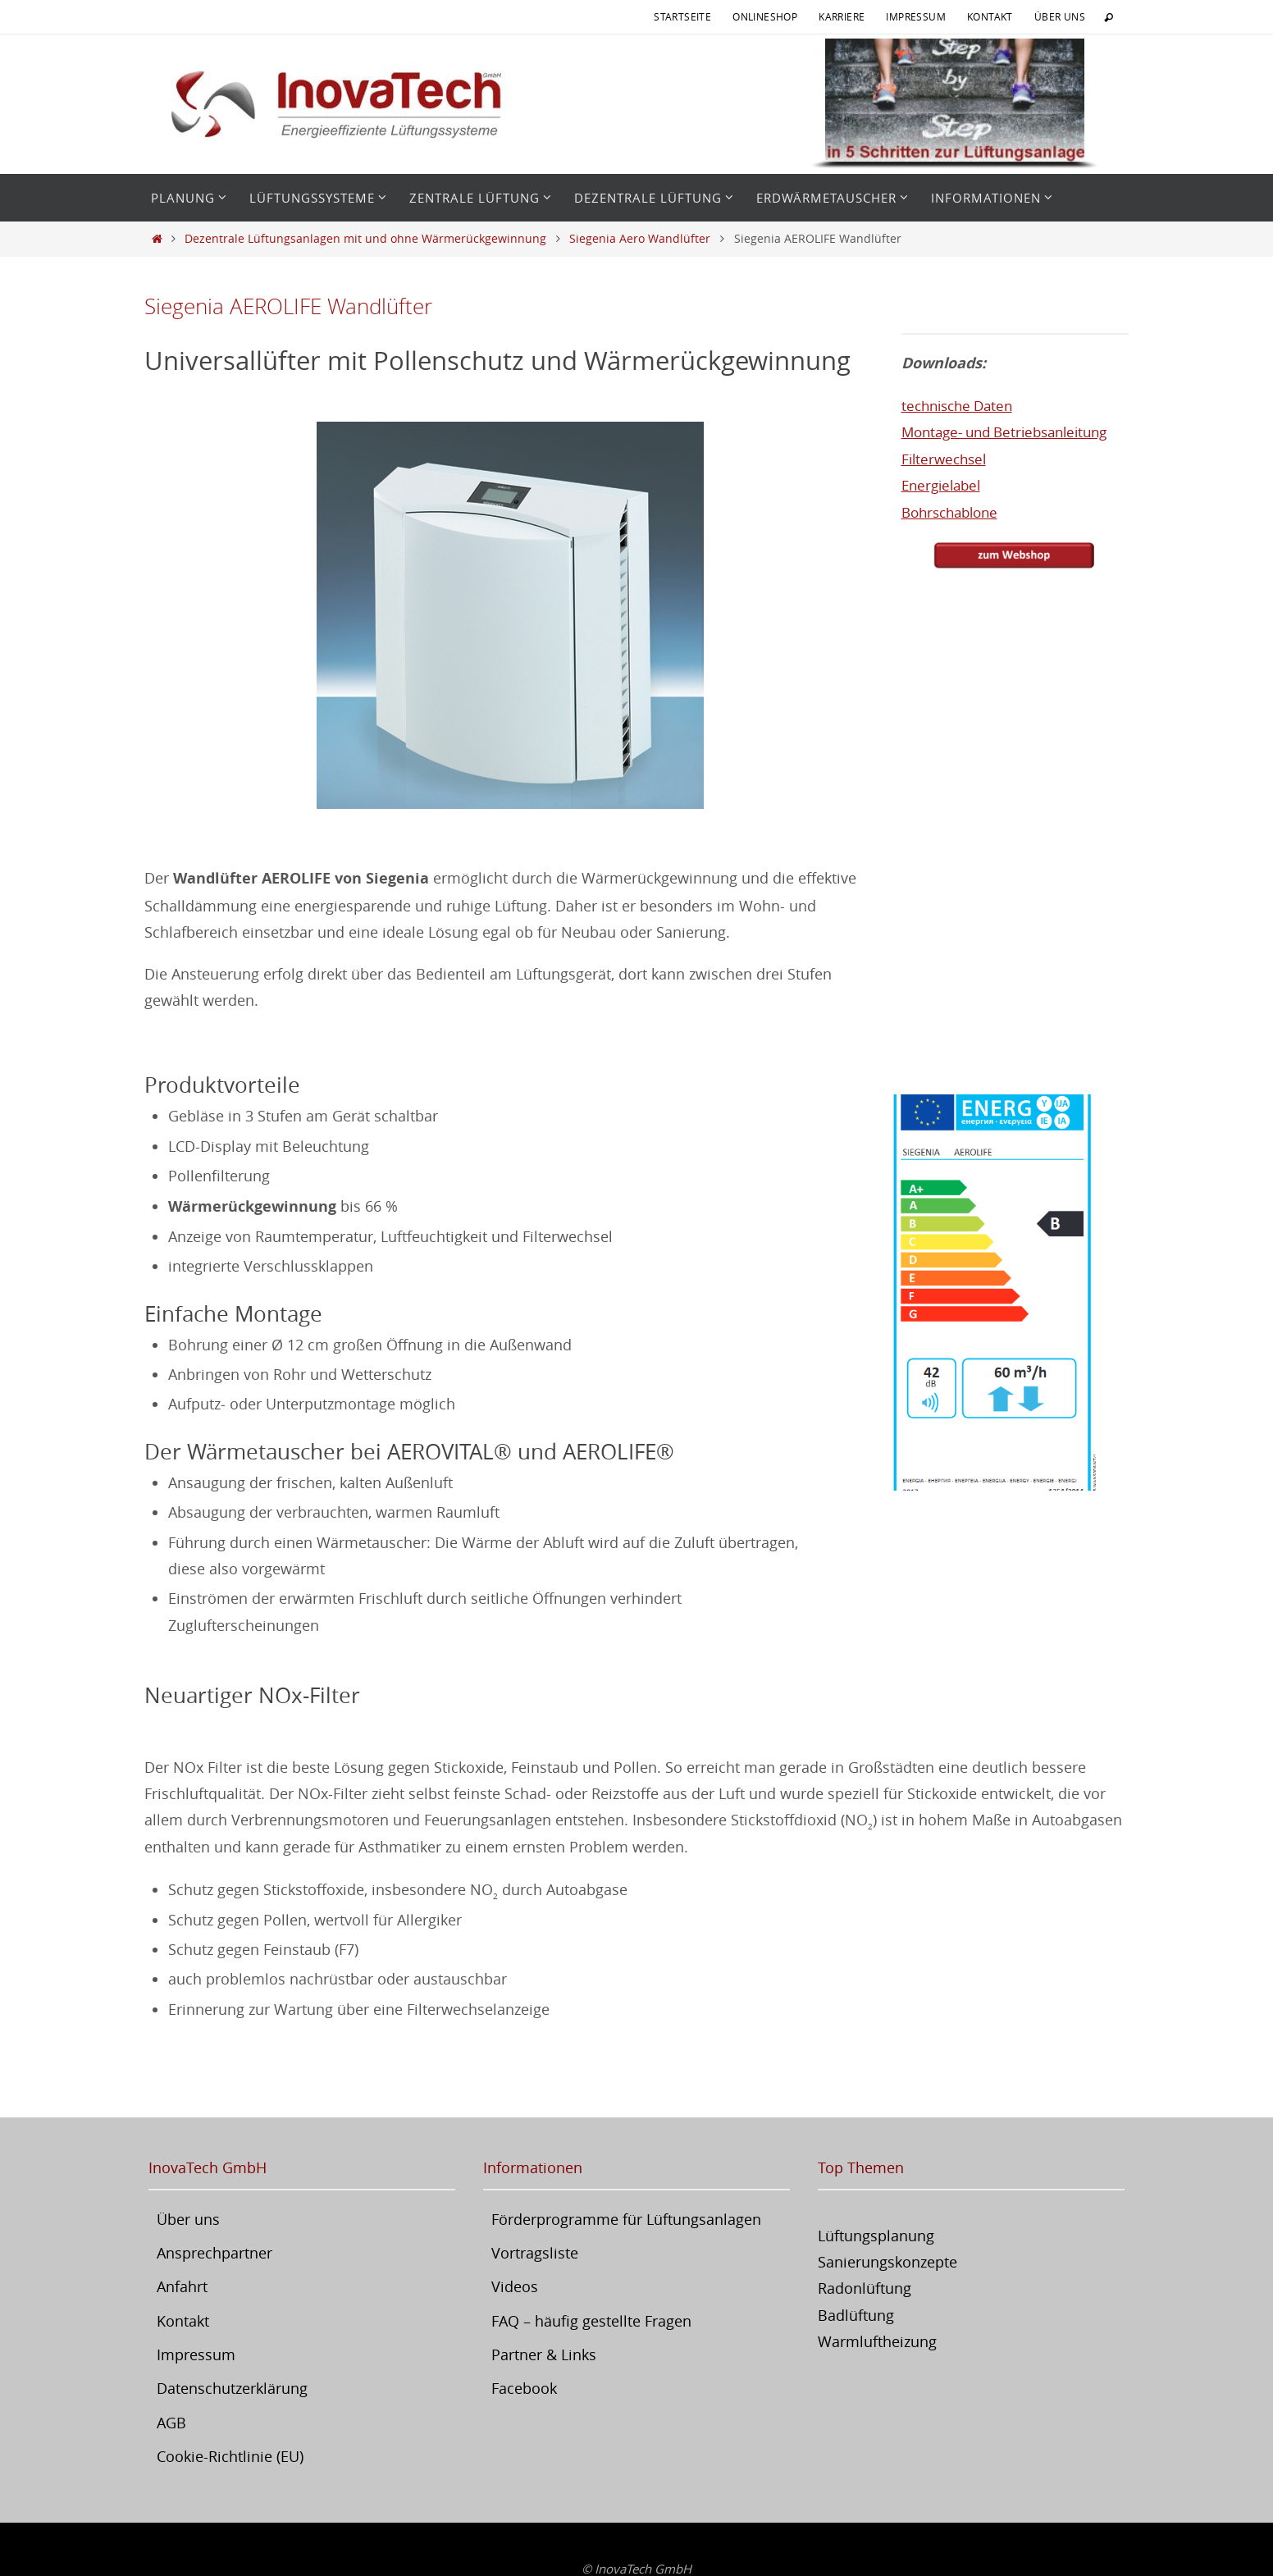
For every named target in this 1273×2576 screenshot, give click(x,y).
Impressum (916, 16)
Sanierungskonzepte (887, 2262)
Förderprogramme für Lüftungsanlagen (626, 2219)
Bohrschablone (953, 511)
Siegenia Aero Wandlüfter (639, 238)
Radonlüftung (864, 2288)
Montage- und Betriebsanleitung (1013, 431)
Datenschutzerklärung (232, 2388)
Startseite (682, 16)
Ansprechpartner (214, 2253)
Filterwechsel (946, 458)
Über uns (1059, 16)
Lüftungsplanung (876, 2235)
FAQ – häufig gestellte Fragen (591, 2321)
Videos (514, 2286)
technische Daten (961, 405)
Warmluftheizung (877, 2341)
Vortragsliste (534, 2253)
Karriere (842, 16)
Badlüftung (856, 2315)
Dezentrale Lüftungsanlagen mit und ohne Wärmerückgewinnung (365, 238)
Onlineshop (764, 16)
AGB (171, 2422)
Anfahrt (182, 2286)
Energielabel (944, 485)
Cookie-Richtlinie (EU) (230, 2456)
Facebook (524, 2388)
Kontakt (990, 16)
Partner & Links (543, 2354)
